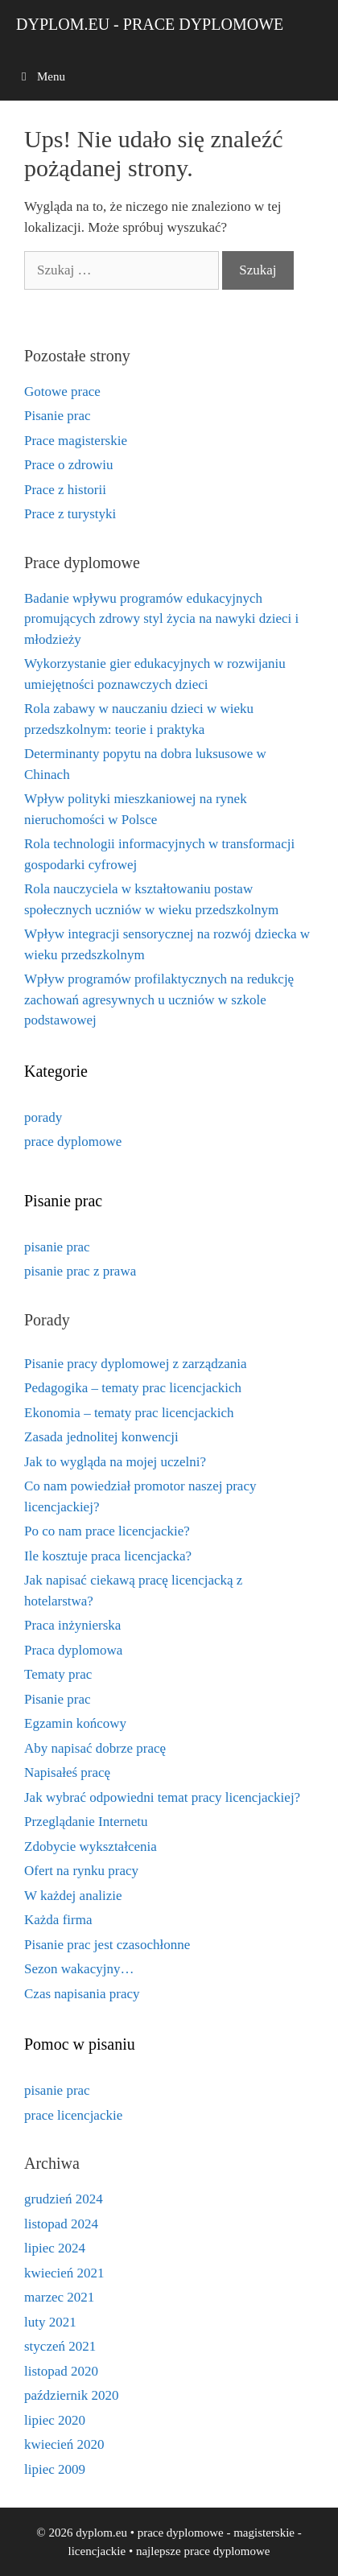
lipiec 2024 (54, 2248)
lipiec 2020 (54, 2420)
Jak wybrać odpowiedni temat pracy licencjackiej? (162, 1797)
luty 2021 (50, 2322)
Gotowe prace (62, 391)
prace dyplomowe (73, 1141)
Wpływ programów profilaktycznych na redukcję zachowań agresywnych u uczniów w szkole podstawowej (159, 999)
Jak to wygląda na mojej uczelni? (115, 1461)
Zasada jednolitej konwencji (101, 1437)
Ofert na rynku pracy (81, 1870)
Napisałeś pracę (67, 1772)
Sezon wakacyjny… (79, 1968)
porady (43, 1117)
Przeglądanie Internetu (85, 1821)
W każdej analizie (73, 1895)
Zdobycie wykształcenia (90, 1846)
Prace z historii (65, 489)
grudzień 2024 (63, 2199)
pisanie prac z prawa (80, 1271)
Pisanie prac (57, 415)
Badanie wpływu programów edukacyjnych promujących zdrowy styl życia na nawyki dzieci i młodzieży (161, 619)
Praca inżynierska (72, 1625)
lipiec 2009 (54, 2469)
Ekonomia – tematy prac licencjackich (129, 1412)
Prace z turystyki (70, 513)
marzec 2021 (59, 2297)
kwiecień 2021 (64, 2273)
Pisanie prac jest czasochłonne (107, 1944)
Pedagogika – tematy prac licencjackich (132, 1387)
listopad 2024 (61, 2224)
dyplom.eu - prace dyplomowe (149, 24)
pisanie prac (57, 1247)
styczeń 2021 (60, 2346)
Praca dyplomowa (73, 1650)
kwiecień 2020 (64, 2444)
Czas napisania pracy (82, 1993)
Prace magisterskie (75, 440)
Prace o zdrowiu (68, 464)
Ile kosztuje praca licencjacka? (108, 1556)
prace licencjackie (73, 2115)
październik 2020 (71, 2395)
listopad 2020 (61, 2371)
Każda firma (58, 1919)
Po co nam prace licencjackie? (107, 1531)
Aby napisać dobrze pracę (95, 1748)
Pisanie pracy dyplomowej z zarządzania (135, 1363)
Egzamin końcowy (75, 1723)
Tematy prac (58, 1674)
